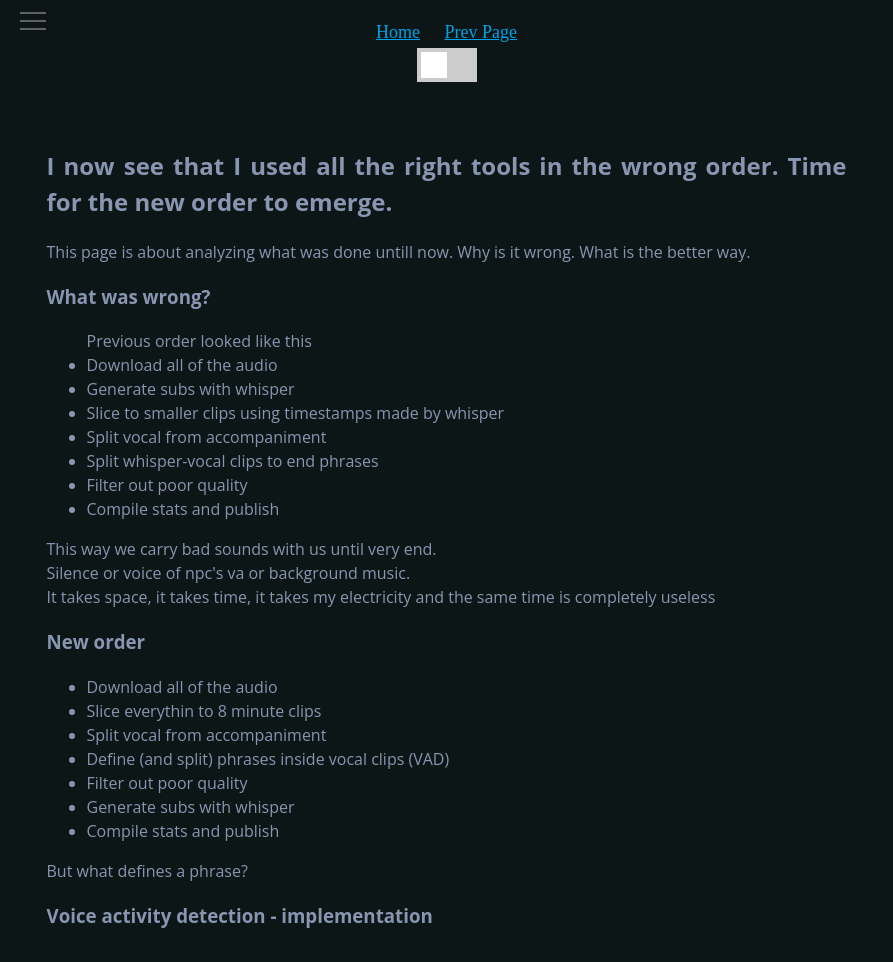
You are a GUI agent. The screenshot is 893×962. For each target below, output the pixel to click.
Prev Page (481, 32)
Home (398, 32)
